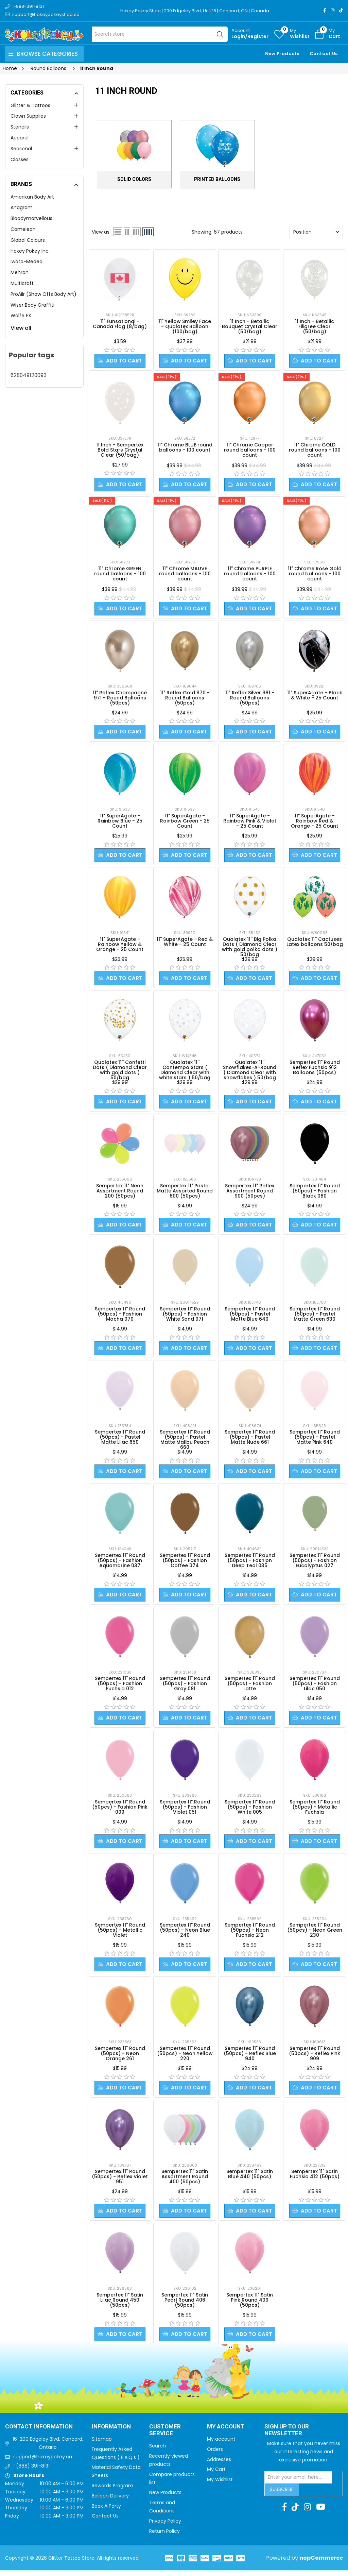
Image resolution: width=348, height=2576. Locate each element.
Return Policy (164, 2536)
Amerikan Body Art (32, 196)
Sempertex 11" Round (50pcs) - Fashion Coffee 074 (185, 1563)
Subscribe (282, 2495)
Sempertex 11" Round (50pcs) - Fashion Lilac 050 (315, 1687)
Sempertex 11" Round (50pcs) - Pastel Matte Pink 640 (315, 1439)
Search (157, 2451)
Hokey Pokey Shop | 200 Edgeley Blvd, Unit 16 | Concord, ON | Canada (195, 10)
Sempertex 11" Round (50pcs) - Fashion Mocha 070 (120, 1316)
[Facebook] (325, 10)
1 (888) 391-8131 (31, 2471)
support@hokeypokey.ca (42, 2462)
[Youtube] (320, 2513)
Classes (20, 159)
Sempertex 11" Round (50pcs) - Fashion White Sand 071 (185, 1316)
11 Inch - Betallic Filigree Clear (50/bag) (314, 326)
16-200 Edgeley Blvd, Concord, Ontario (48, 2448)
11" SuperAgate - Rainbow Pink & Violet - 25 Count (249, 822)
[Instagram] (332, 10)
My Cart (216, 2475)
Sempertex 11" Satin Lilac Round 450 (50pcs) (120, 2305)
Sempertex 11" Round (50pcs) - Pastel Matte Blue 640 (250, 1316)
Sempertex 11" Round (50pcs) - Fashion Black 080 (315, 1193)
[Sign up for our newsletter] (298, 2483)
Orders (215, 2455)
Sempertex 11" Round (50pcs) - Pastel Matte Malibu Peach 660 (185, 1442)
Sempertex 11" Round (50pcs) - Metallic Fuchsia (315, 1810)
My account (221, 2444)
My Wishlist (220, 2485)
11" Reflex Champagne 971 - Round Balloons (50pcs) (120, 698)
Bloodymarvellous (31, 218)
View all (21, 328)
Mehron (20, 272)
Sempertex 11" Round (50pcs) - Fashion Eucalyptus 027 (315, 1563)
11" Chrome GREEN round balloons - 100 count (120, 574)
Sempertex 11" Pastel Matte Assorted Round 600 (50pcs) (185, 1193)
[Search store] (160, 34)
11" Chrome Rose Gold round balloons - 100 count (315, 574)
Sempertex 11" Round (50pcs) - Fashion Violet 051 (185, 1810)
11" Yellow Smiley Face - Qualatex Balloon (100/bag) (184, 326)
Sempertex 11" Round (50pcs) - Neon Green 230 (314, 1934)
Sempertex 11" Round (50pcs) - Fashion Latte (250, 1687)
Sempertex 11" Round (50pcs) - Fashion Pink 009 (119, 1810)
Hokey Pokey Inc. (30, 251)
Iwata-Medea (26, 261)
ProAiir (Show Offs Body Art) (43, 294)
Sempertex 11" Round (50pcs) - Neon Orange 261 (120, 2058)
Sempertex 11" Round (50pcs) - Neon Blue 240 (185, 1934)
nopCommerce (321, 2563)
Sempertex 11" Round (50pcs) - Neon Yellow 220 (185, 2058)
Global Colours (28, 240)
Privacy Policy (165, 2526)
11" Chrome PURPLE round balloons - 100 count (250, 574)
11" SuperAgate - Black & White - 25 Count (314, 696)
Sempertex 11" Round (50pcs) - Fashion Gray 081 (185, 1687)
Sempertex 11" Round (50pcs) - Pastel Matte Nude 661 (250, 1439)
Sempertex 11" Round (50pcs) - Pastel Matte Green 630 (315, 1316)
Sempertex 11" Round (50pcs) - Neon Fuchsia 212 (250, 1934)
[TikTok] (341, 10)
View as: (101, 231)
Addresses (219, 2465)
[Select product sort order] (316, 232)
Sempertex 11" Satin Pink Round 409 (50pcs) (249, 2305)
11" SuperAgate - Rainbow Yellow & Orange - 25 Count (119, 945)
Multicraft (22, 283)
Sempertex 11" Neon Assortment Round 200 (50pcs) (119, 1193)
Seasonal (21, 148)
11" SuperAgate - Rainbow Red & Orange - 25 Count (314, 822)
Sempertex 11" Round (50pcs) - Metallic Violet (120, 1934)
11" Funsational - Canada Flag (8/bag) (120, 324)
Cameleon (23, 229)
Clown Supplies (28, 116)
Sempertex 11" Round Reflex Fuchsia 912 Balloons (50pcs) (315, 1069)
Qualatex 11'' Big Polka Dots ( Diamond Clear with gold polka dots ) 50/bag (249, 948)
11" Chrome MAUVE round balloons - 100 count (185, 574)
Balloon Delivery (110, 2501)
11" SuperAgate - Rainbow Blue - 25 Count (120, 822)
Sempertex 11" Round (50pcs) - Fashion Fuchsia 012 (120, 1687)
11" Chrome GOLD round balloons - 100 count (315, 450)
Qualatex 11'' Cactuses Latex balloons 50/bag (314, 943)
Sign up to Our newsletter (286, 2436)
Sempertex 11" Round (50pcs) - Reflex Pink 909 (314, 2058)
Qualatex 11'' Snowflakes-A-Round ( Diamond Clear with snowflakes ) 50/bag (249, 1072)
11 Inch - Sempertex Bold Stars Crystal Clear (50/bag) (119, 450)
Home (10, 68)
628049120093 (29, 375)
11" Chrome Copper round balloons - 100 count (250, 450)
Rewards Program (112, 2491)
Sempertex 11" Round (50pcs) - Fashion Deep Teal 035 (250, 1563)
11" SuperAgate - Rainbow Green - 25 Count (185, 822)
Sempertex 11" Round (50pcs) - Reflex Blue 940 (250, 2058)
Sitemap (102, 2444)
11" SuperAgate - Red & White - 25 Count (185, 943)
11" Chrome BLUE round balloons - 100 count (184, 448)
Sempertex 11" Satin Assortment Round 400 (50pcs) (184, 2181)
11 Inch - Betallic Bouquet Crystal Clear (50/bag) (249, 326)
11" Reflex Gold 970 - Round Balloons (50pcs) (185, 698)
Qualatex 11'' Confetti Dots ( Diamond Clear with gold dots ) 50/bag (120, 1072)
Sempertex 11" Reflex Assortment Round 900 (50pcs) (249, 1193)
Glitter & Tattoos (30, 105)
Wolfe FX (21, 315)
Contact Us (324, 53)
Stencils (20, 126)
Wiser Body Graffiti (32, 305)
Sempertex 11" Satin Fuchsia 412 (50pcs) (315, 2179)
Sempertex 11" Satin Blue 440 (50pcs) (249, 2179)
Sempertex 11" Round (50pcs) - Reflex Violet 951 (120, 2181)
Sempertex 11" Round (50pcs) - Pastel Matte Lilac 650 (120, 1439)
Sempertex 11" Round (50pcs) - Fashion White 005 (250, 1810)
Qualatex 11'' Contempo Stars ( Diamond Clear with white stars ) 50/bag (184, 1072)
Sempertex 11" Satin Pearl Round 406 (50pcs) (184, 2305)
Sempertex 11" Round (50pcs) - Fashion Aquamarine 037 (120, 1563)
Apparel (20, 137)
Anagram (22, 207)
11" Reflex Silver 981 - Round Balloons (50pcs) (249, 698)
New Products (282, 53)
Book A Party (106, 2511)
